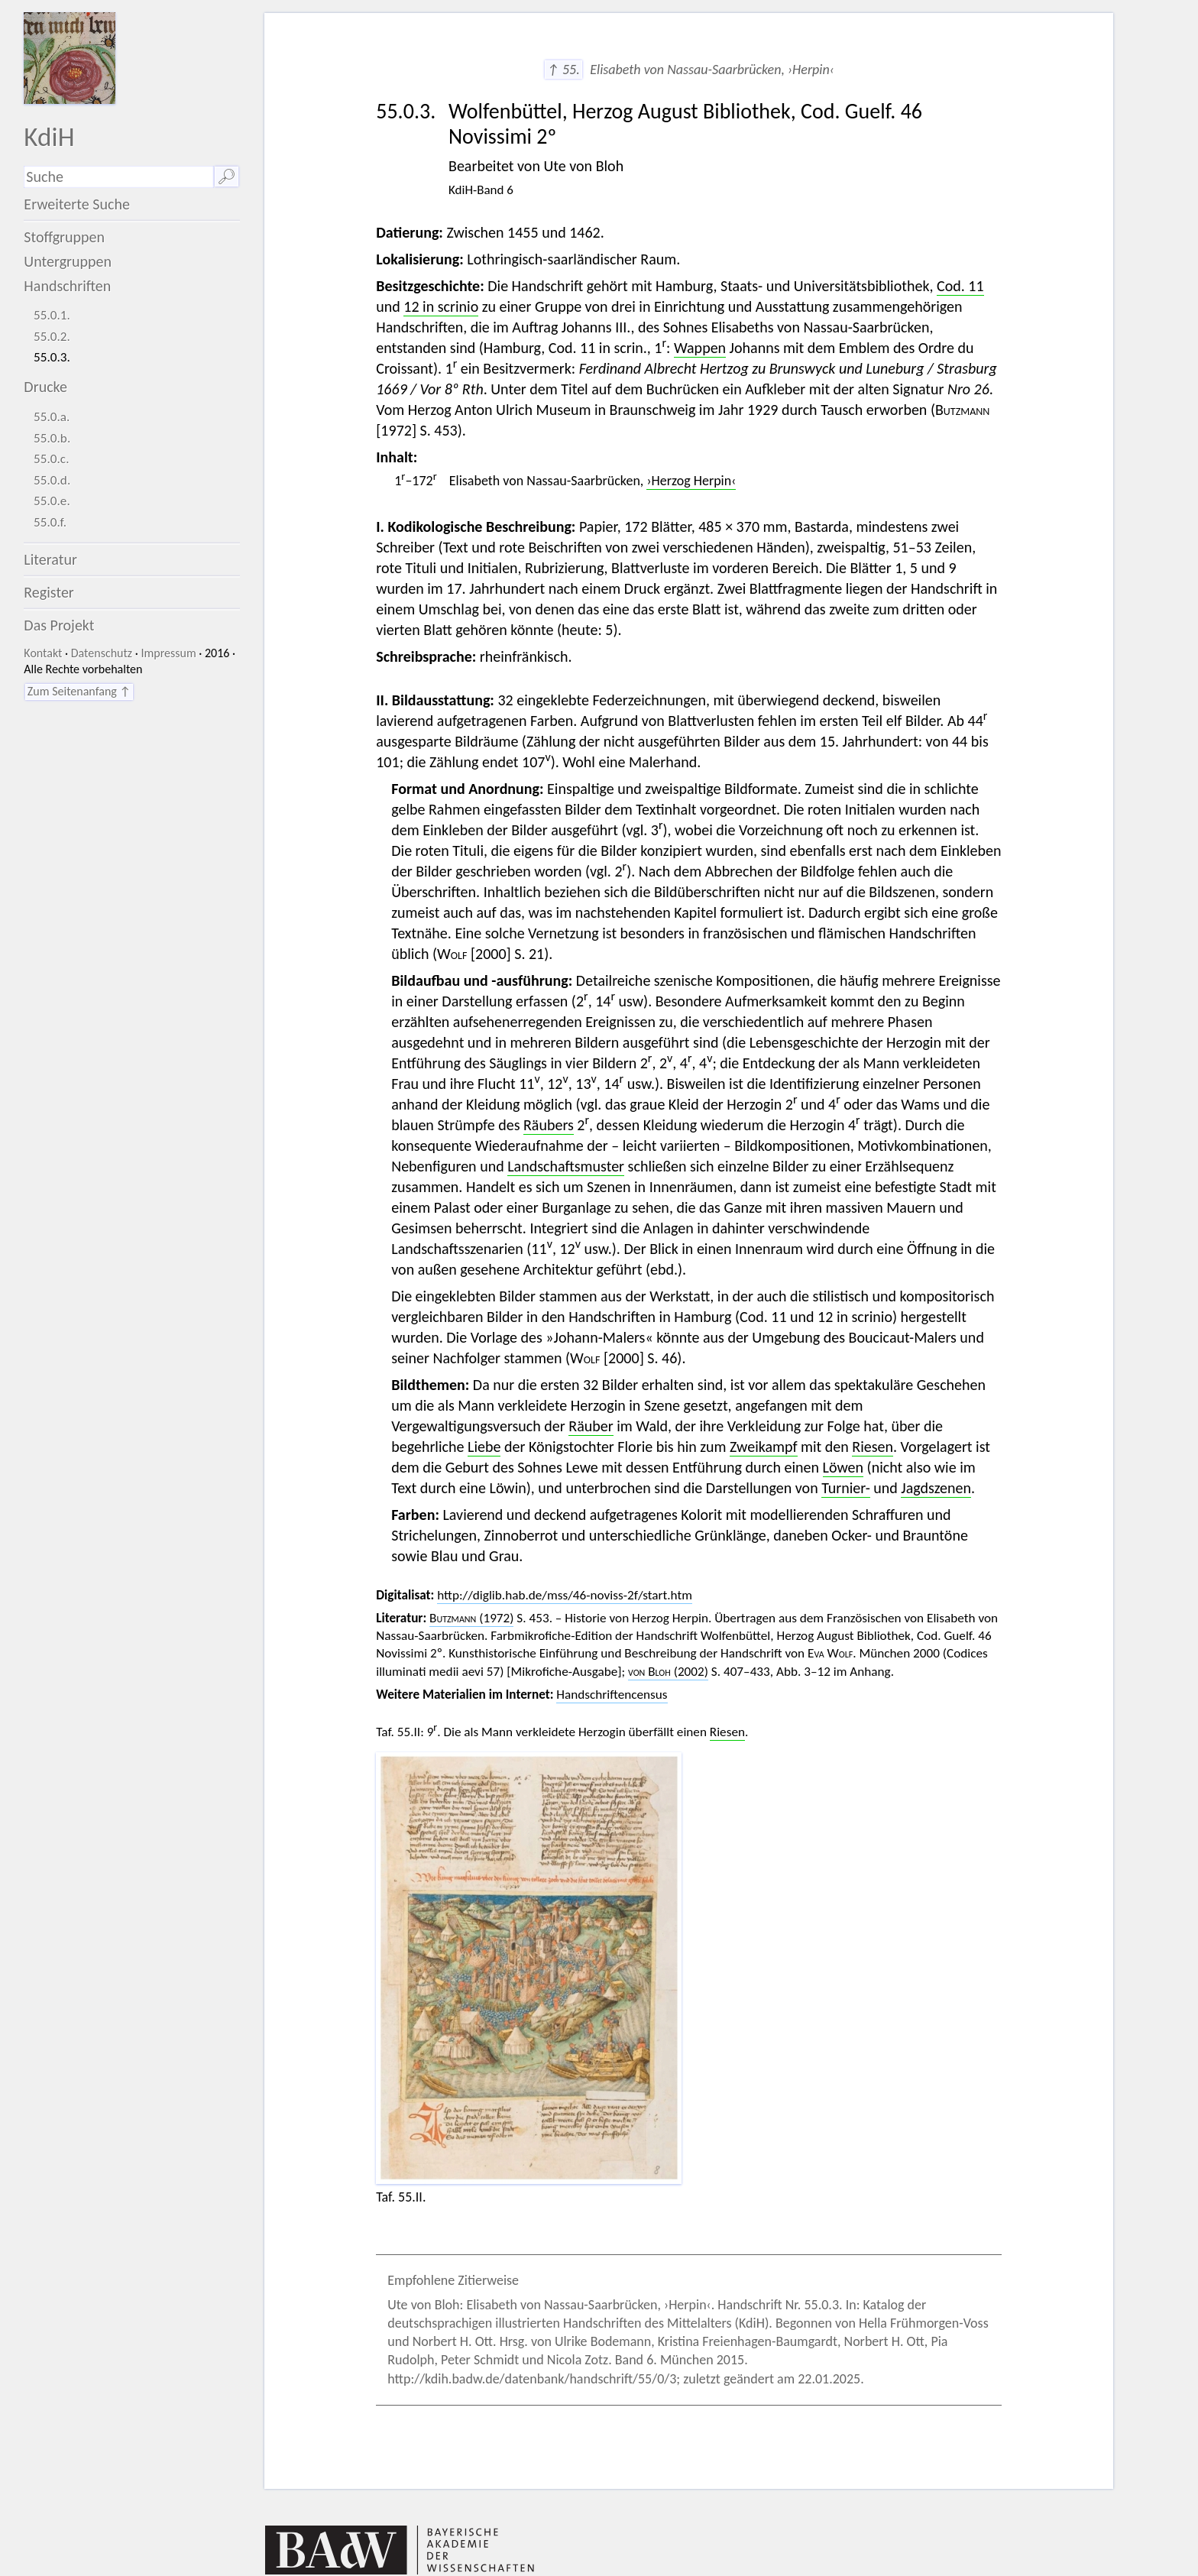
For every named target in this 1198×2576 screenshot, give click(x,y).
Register (48, 592)
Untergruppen (68, 261)
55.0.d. (52, 480)
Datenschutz (101, 653)
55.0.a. (52, 417)
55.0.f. (50, 522)
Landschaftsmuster (565, 1166)
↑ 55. (563, 69)
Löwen (843, 1467)
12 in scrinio (440, 306)
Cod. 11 (960, 286)
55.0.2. (52, 337)
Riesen (872, 1446)
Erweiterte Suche (77, 204)
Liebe (484, 1446)
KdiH (49, 136)
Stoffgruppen (64, 237)
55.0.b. (52, 438)
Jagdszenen (936, 1488)
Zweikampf (763, 1446)
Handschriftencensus (611, 1695)
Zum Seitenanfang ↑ (79, 691)
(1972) (471, 1618)
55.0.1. (52, 315)
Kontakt (43, 653)
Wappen (700, 348)
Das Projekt (59, 625)
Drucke (45, 386)
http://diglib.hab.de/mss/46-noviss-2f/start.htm (564, 1595)
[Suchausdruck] (118, 177)
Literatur (50, 559)
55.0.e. (52, 501)
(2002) (668, 1672)
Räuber (590, 1426)
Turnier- (845, 1488)
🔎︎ (226, 176)
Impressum (168, 653)
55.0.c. (51, 459)
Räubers (548, 1125)
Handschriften (67, 286)
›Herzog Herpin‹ (691, 480)
